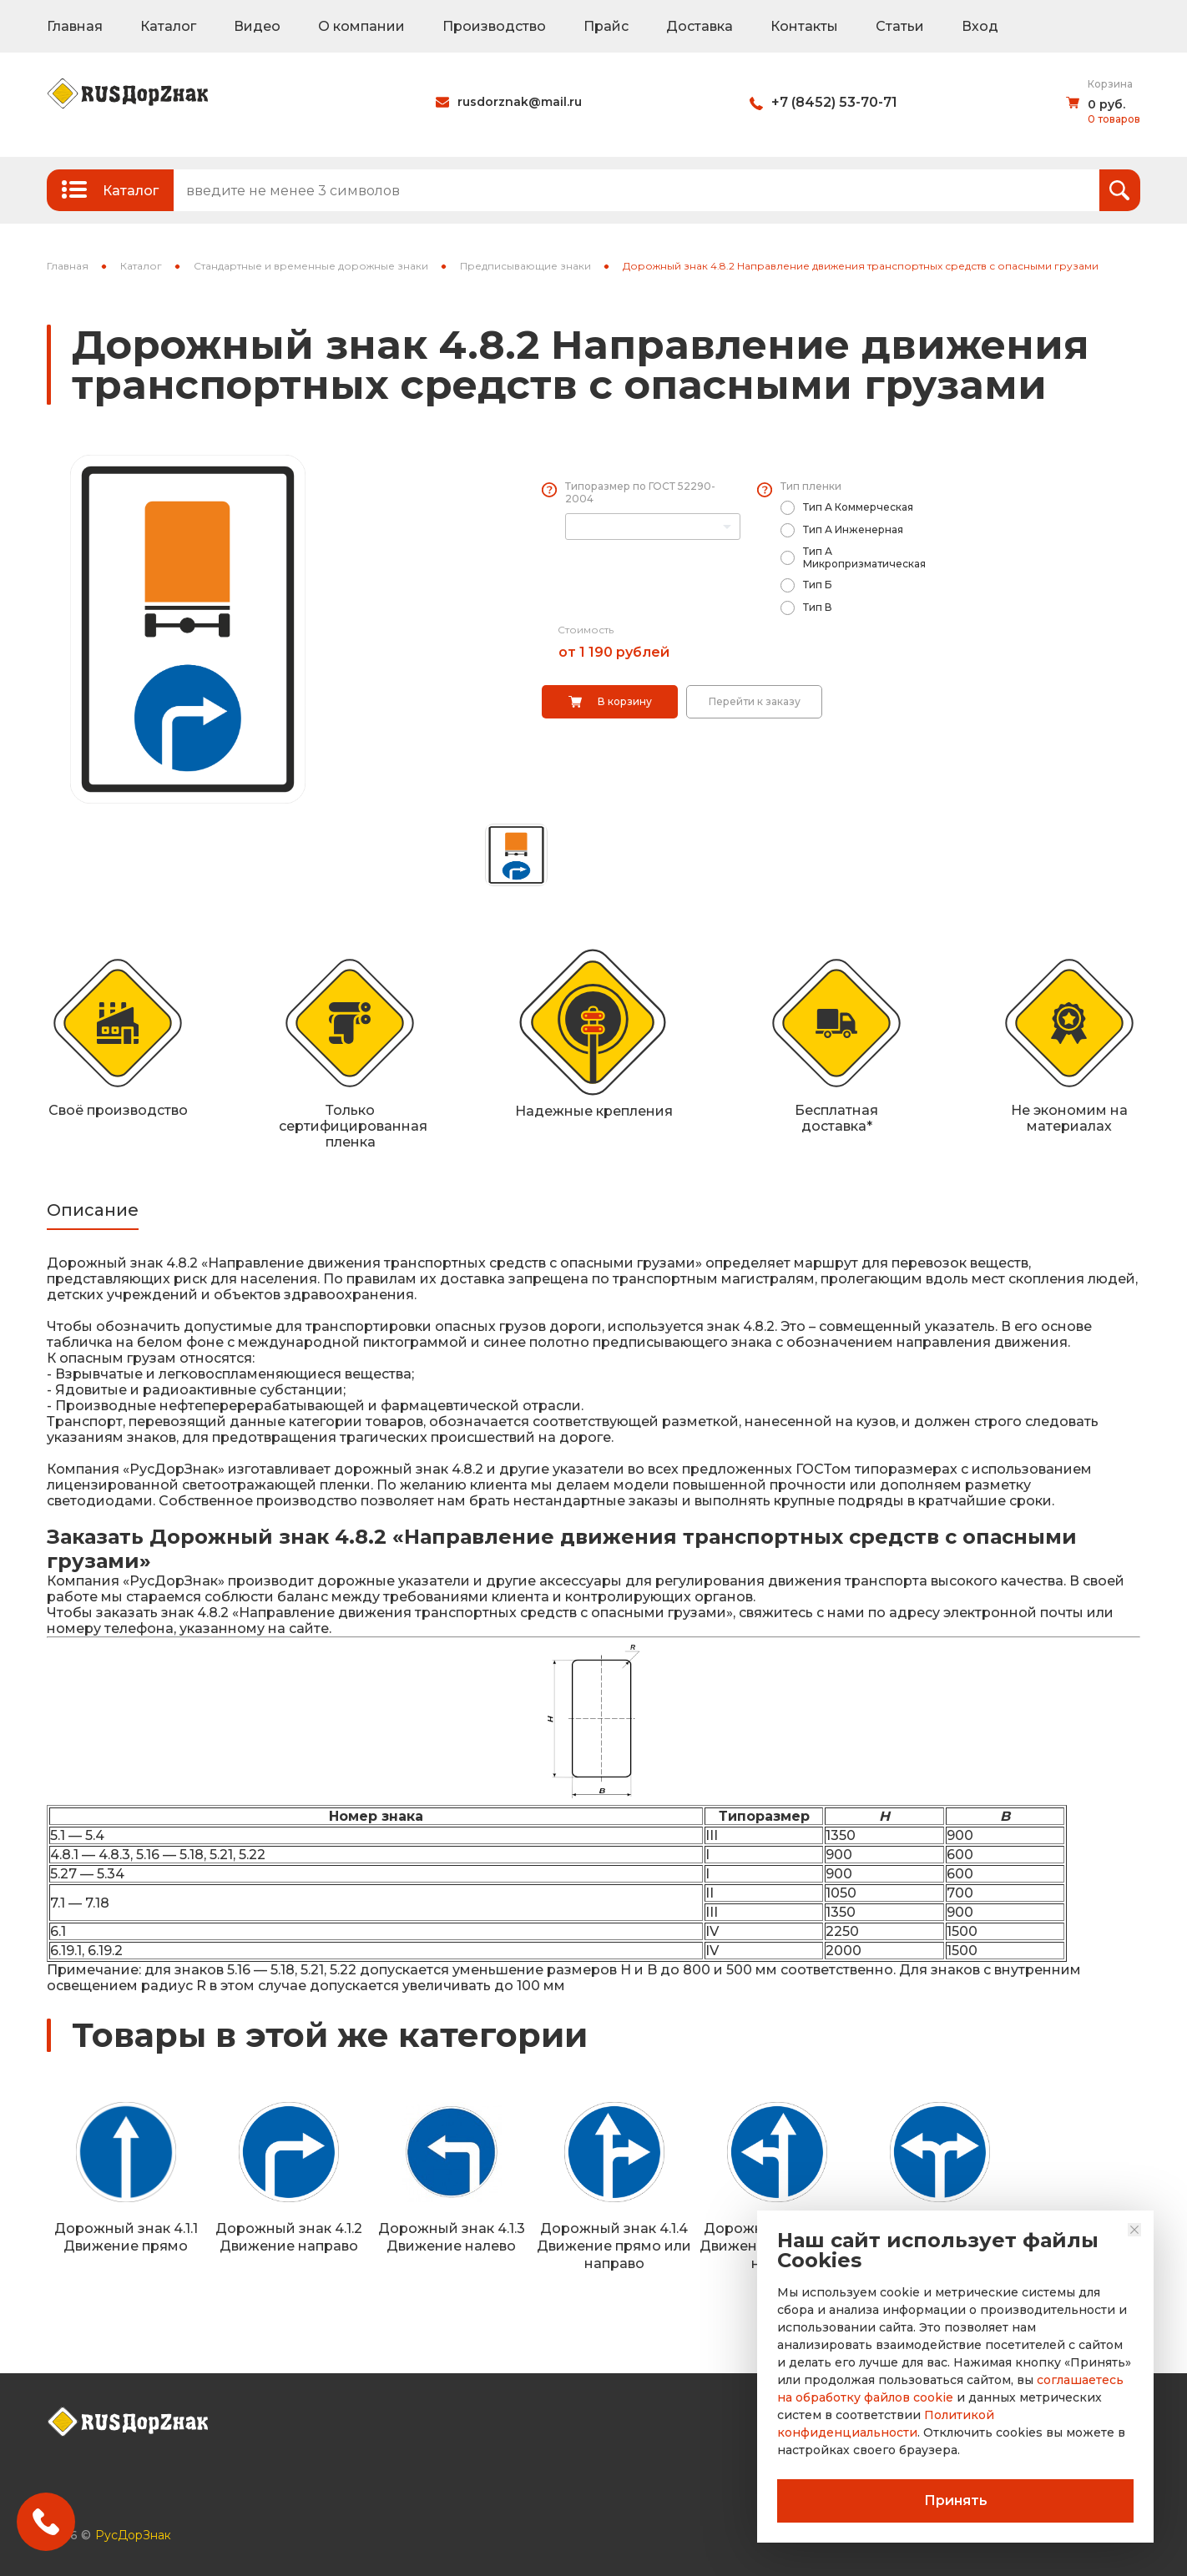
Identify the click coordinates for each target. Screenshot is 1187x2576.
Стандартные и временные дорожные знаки (311, 266)
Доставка (699, 26)
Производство (494, 26)
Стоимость (586, 629)
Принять (955, 2500)
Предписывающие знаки (525, 266)
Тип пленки (810, 486)
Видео (257, 26)
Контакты (804, 26)
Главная (75, 26)
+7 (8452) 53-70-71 (834, 102)
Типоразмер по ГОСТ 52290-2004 (640, 492)
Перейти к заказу (755, 701)
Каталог (168, 26)
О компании (361, 26)
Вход (980, 26)
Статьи (900, 26)
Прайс (606, 26)
